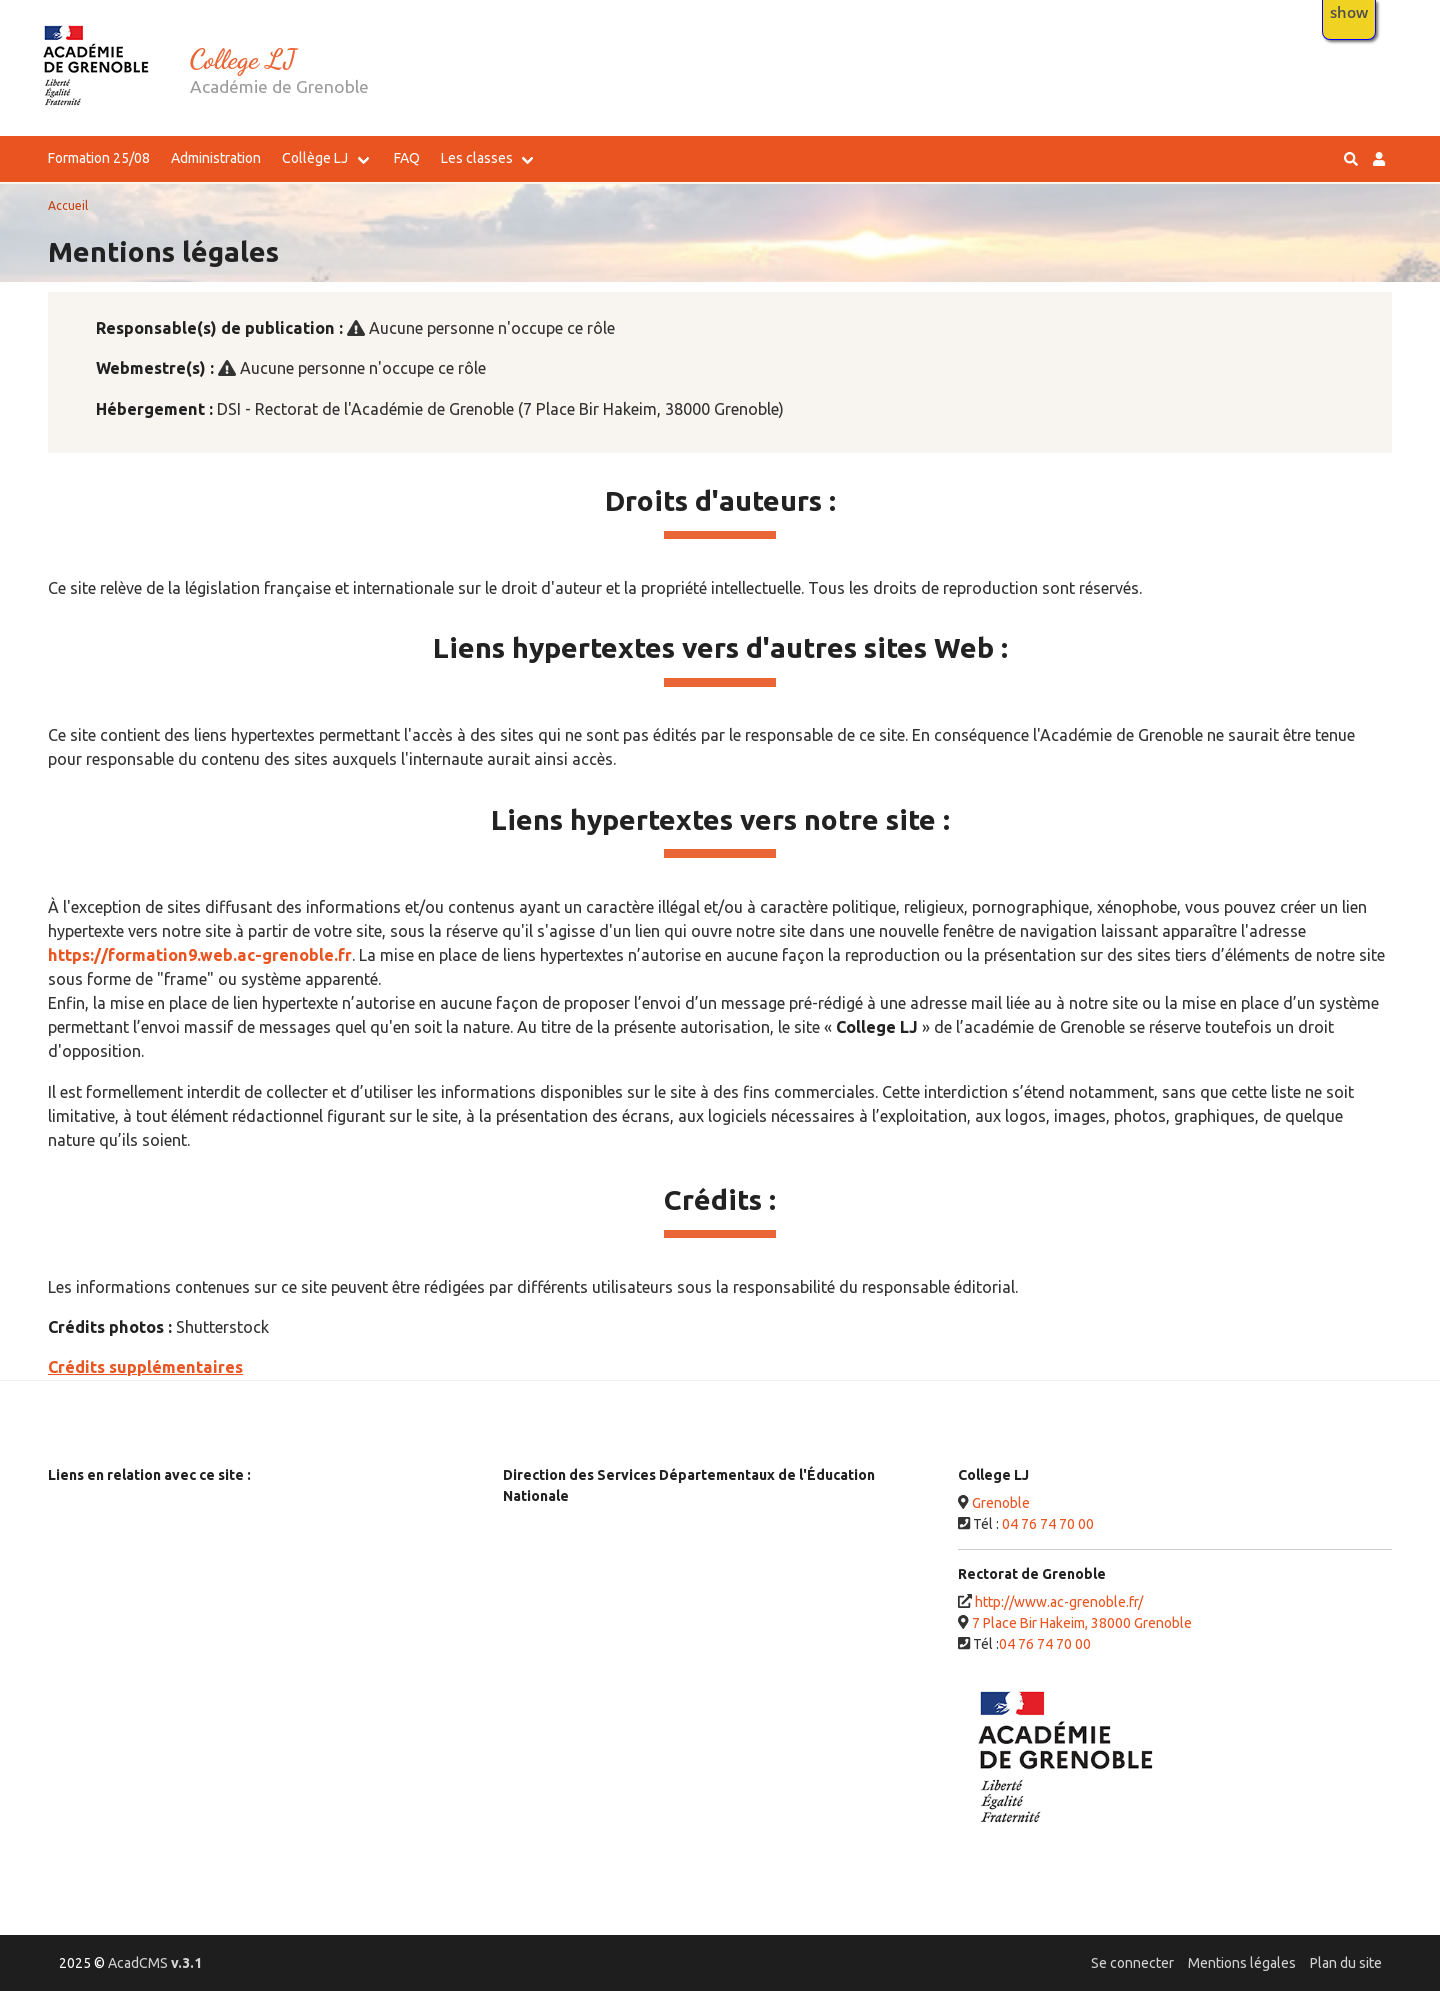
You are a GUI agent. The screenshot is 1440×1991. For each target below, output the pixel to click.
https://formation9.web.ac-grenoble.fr (200, 955)
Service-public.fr (110, 1601)
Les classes (477, 158)
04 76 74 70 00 (1048, 1524)
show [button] (1349, 12)
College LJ (243, 59)
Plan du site (1346, 1963)
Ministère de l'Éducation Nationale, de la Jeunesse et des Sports (258, 1510)
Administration (216, 158)
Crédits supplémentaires (145, 1367)
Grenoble (1001, 1503)
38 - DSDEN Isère (567, 1601)
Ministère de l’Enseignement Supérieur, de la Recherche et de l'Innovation (250, 1555)
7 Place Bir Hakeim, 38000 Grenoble (1082, 1623)
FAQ (407, 158)
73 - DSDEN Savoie (572, 1636)
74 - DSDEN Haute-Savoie (593, 1671)
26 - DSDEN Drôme (572, 1566)
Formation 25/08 (99, 158)
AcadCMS (155, 1963)
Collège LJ (315, 158)
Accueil (68, 205)
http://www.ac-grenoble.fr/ (1059, 1602)
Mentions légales (1242, 1963)
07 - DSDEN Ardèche (578, 1531)
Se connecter (1132, 1963)
